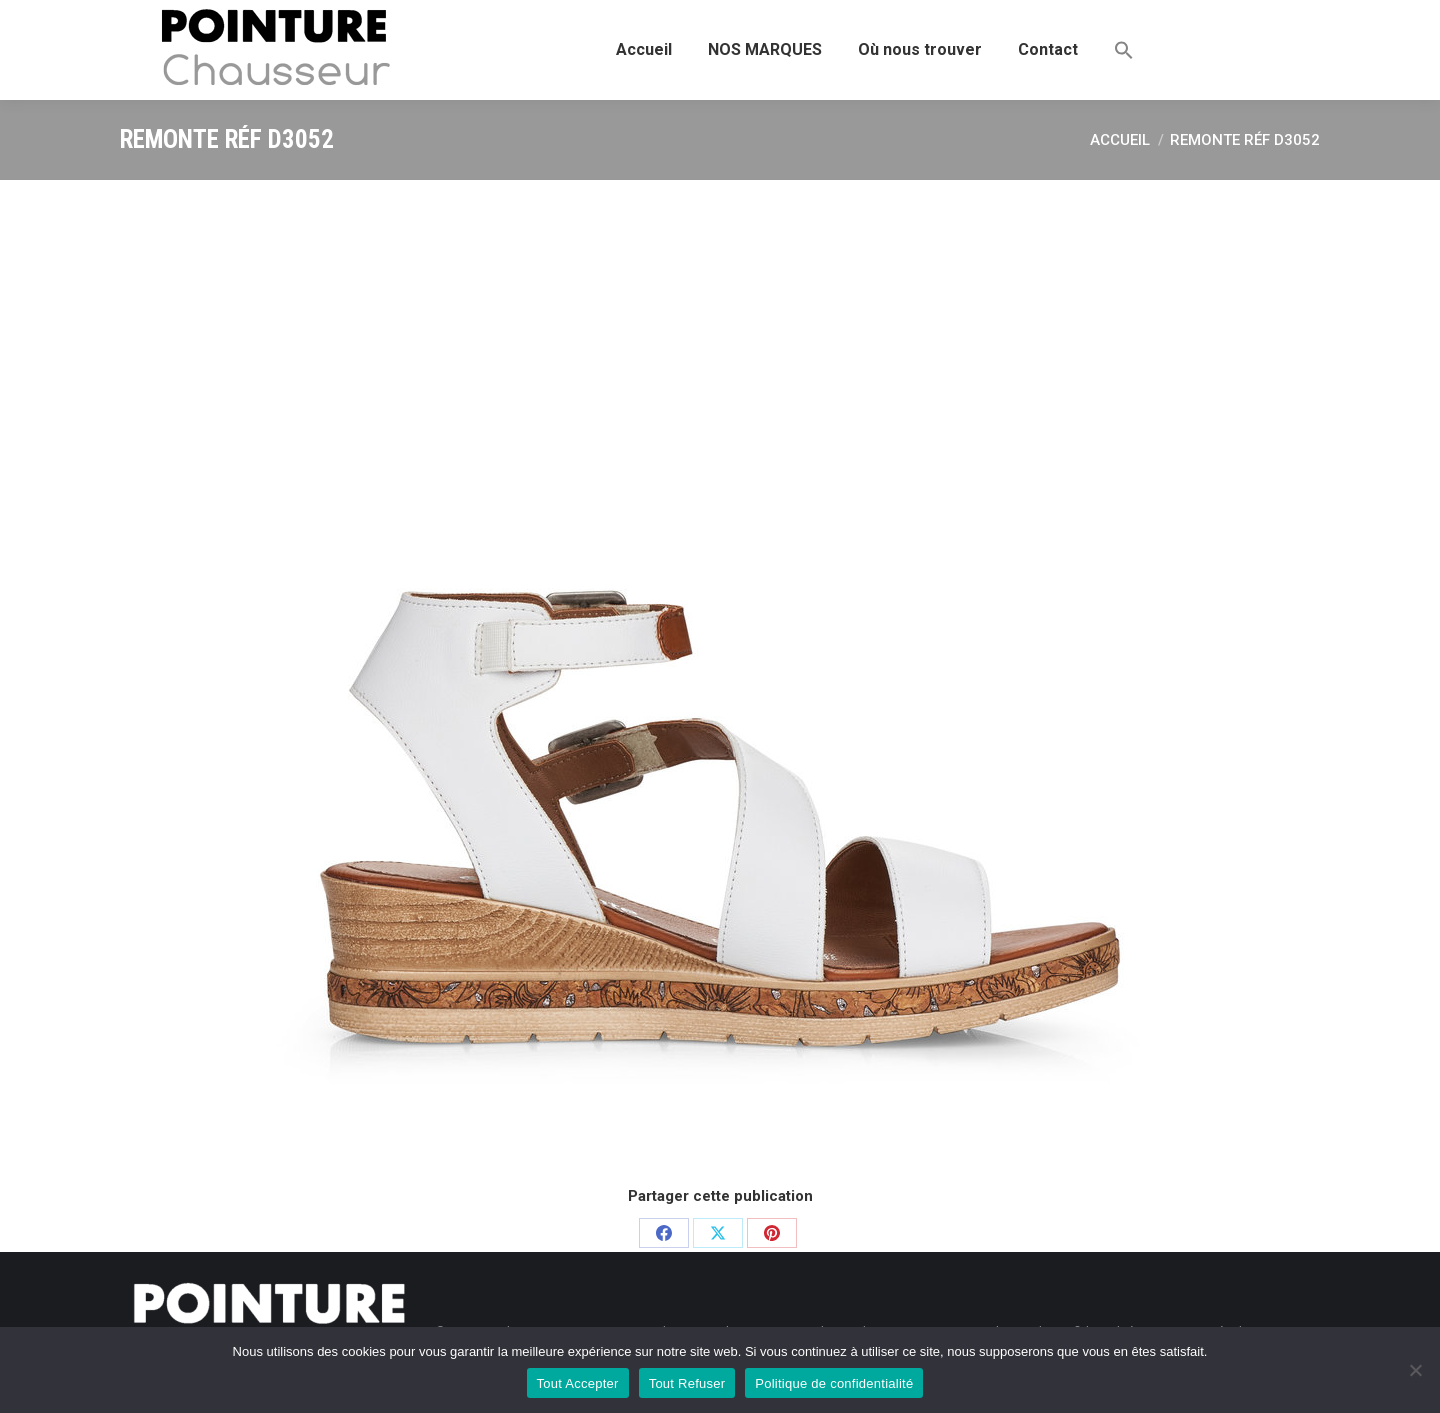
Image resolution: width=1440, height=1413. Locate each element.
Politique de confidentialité (834, 1383)
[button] (1124, 50)
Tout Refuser (687, 1383)
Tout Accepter (578, 1383)
